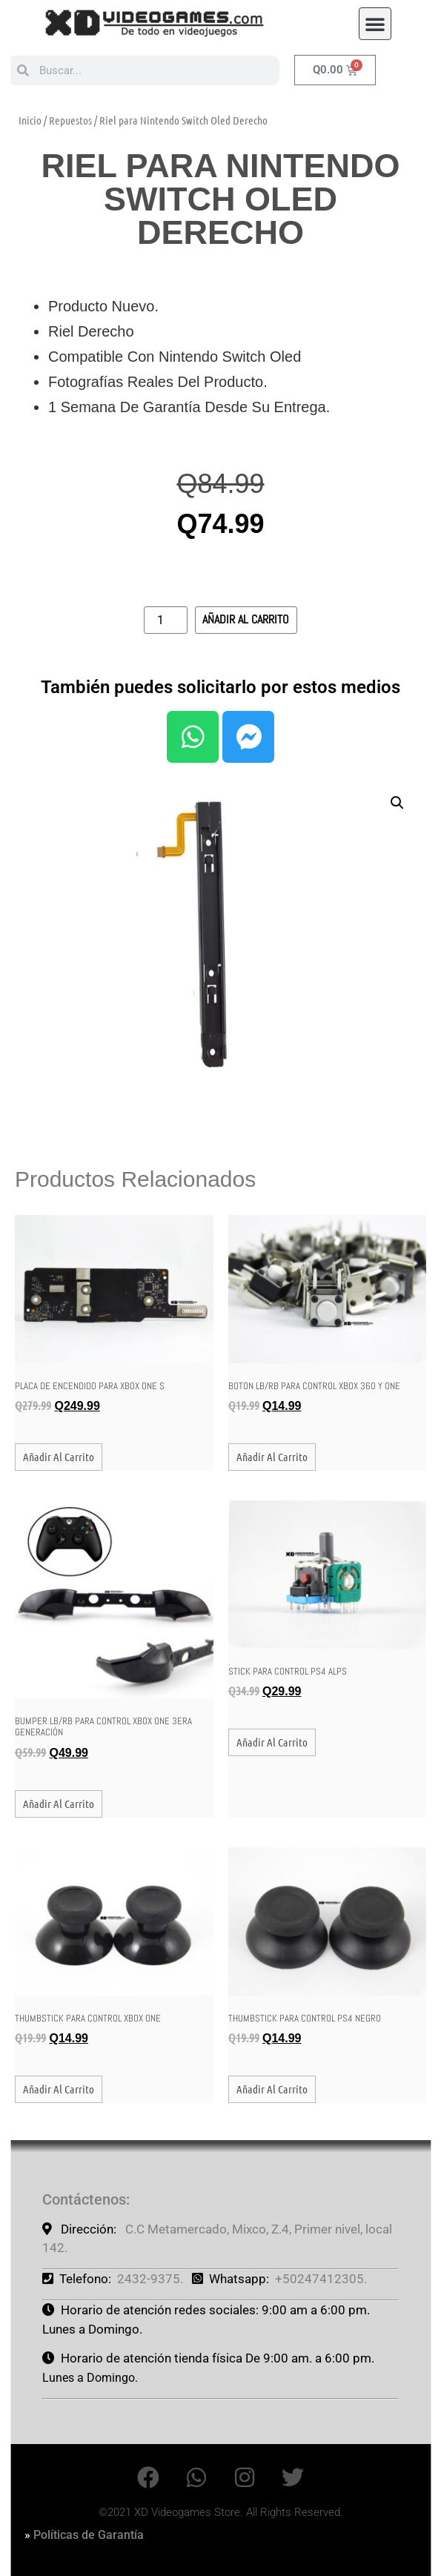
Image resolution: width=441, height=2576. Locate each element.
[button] (375, 18)
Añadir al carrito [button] (58, 1456)
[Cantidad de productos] (165, 620)
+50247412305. (321, 2278)
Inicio (30, 120)
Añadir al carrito (245, 619)
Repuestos (70, 120)
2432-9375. (150, 2278)
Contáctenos (84, 2199)
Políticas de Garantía (88, 2535)
